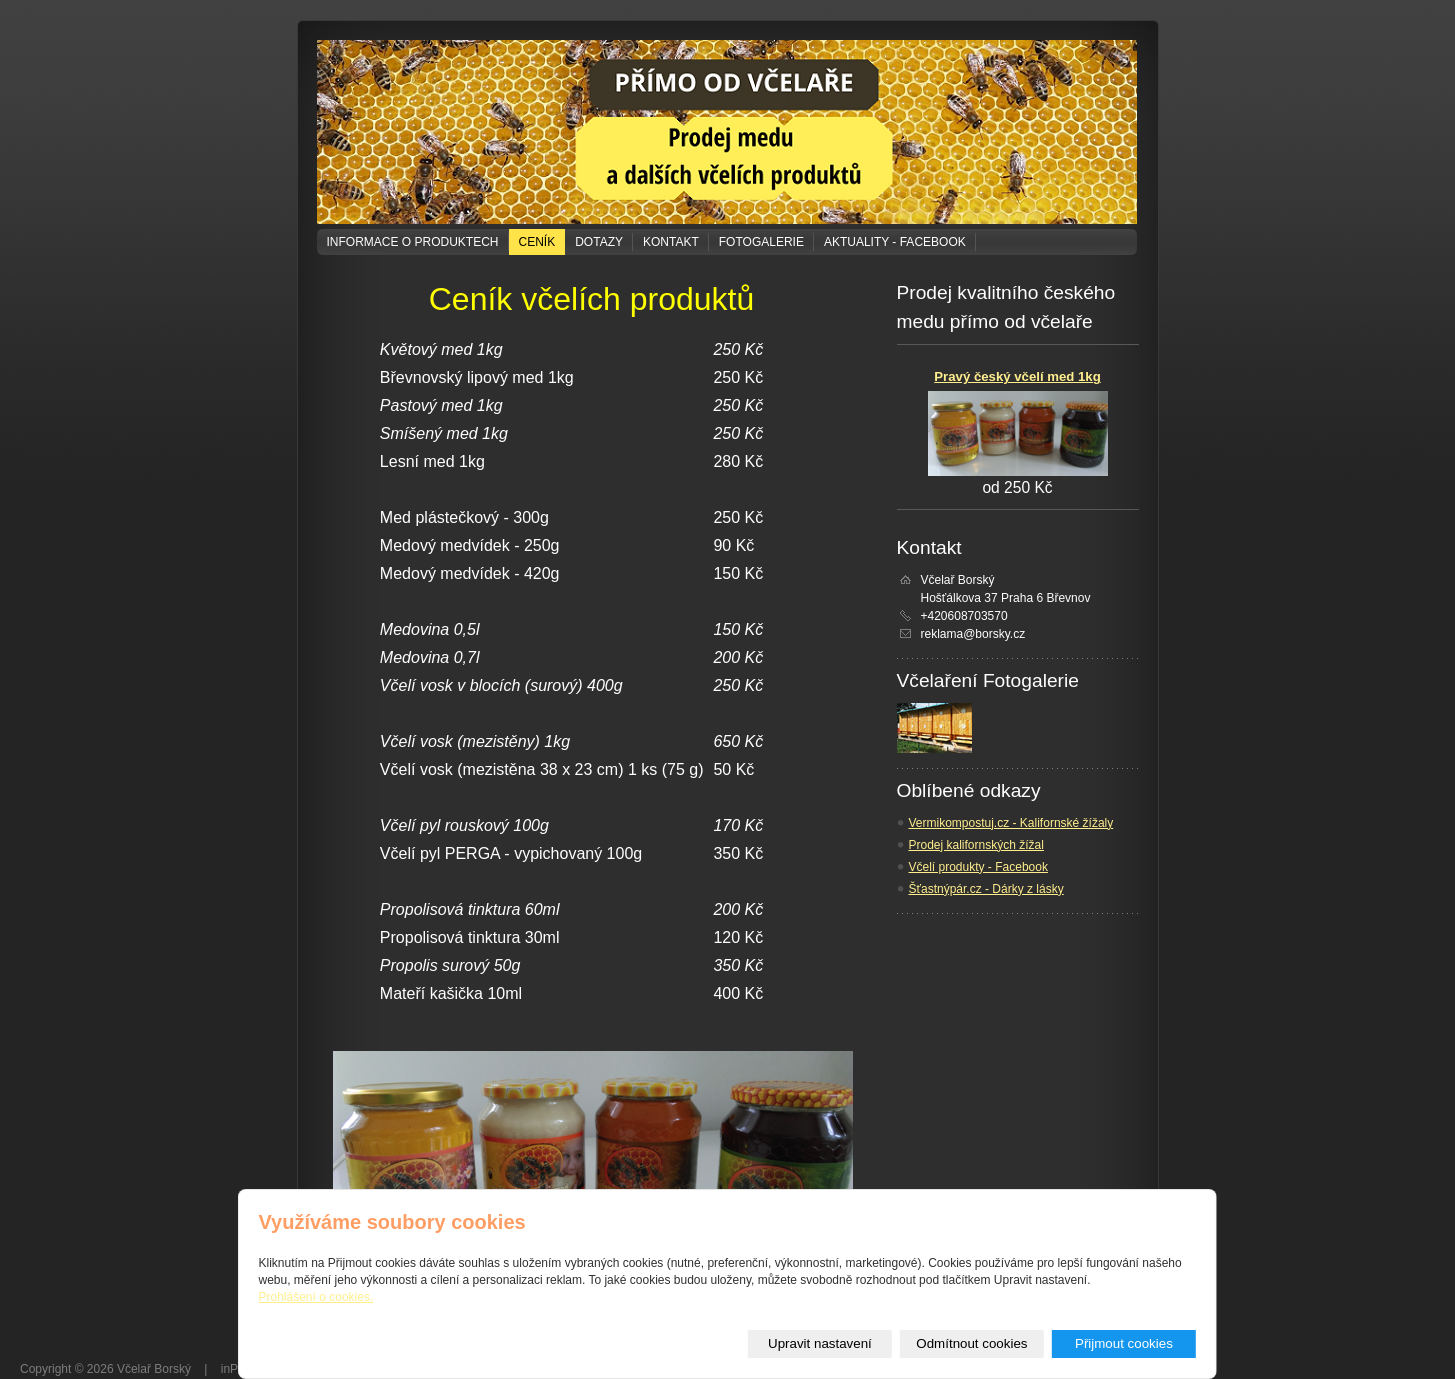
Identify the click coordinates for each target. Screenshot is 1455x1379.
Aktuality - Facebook (895, 242)
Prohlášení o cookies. (316, 1297)
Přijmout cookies (1124, 1343)
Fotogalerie (761, 242)
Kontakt (671, 242)
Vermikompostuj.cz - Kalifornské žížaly (1011, 823)
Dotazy (599, 242)
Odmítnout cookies (971, 1343)
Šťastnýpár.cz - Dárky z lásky (986, 889)
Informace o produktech (413, 242)
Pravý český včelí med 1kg (1017, 376)
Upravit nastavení (820, 1343)
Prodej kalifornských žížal (976, 845)
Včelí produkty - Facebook (978, 867)
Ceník (537, 242)
